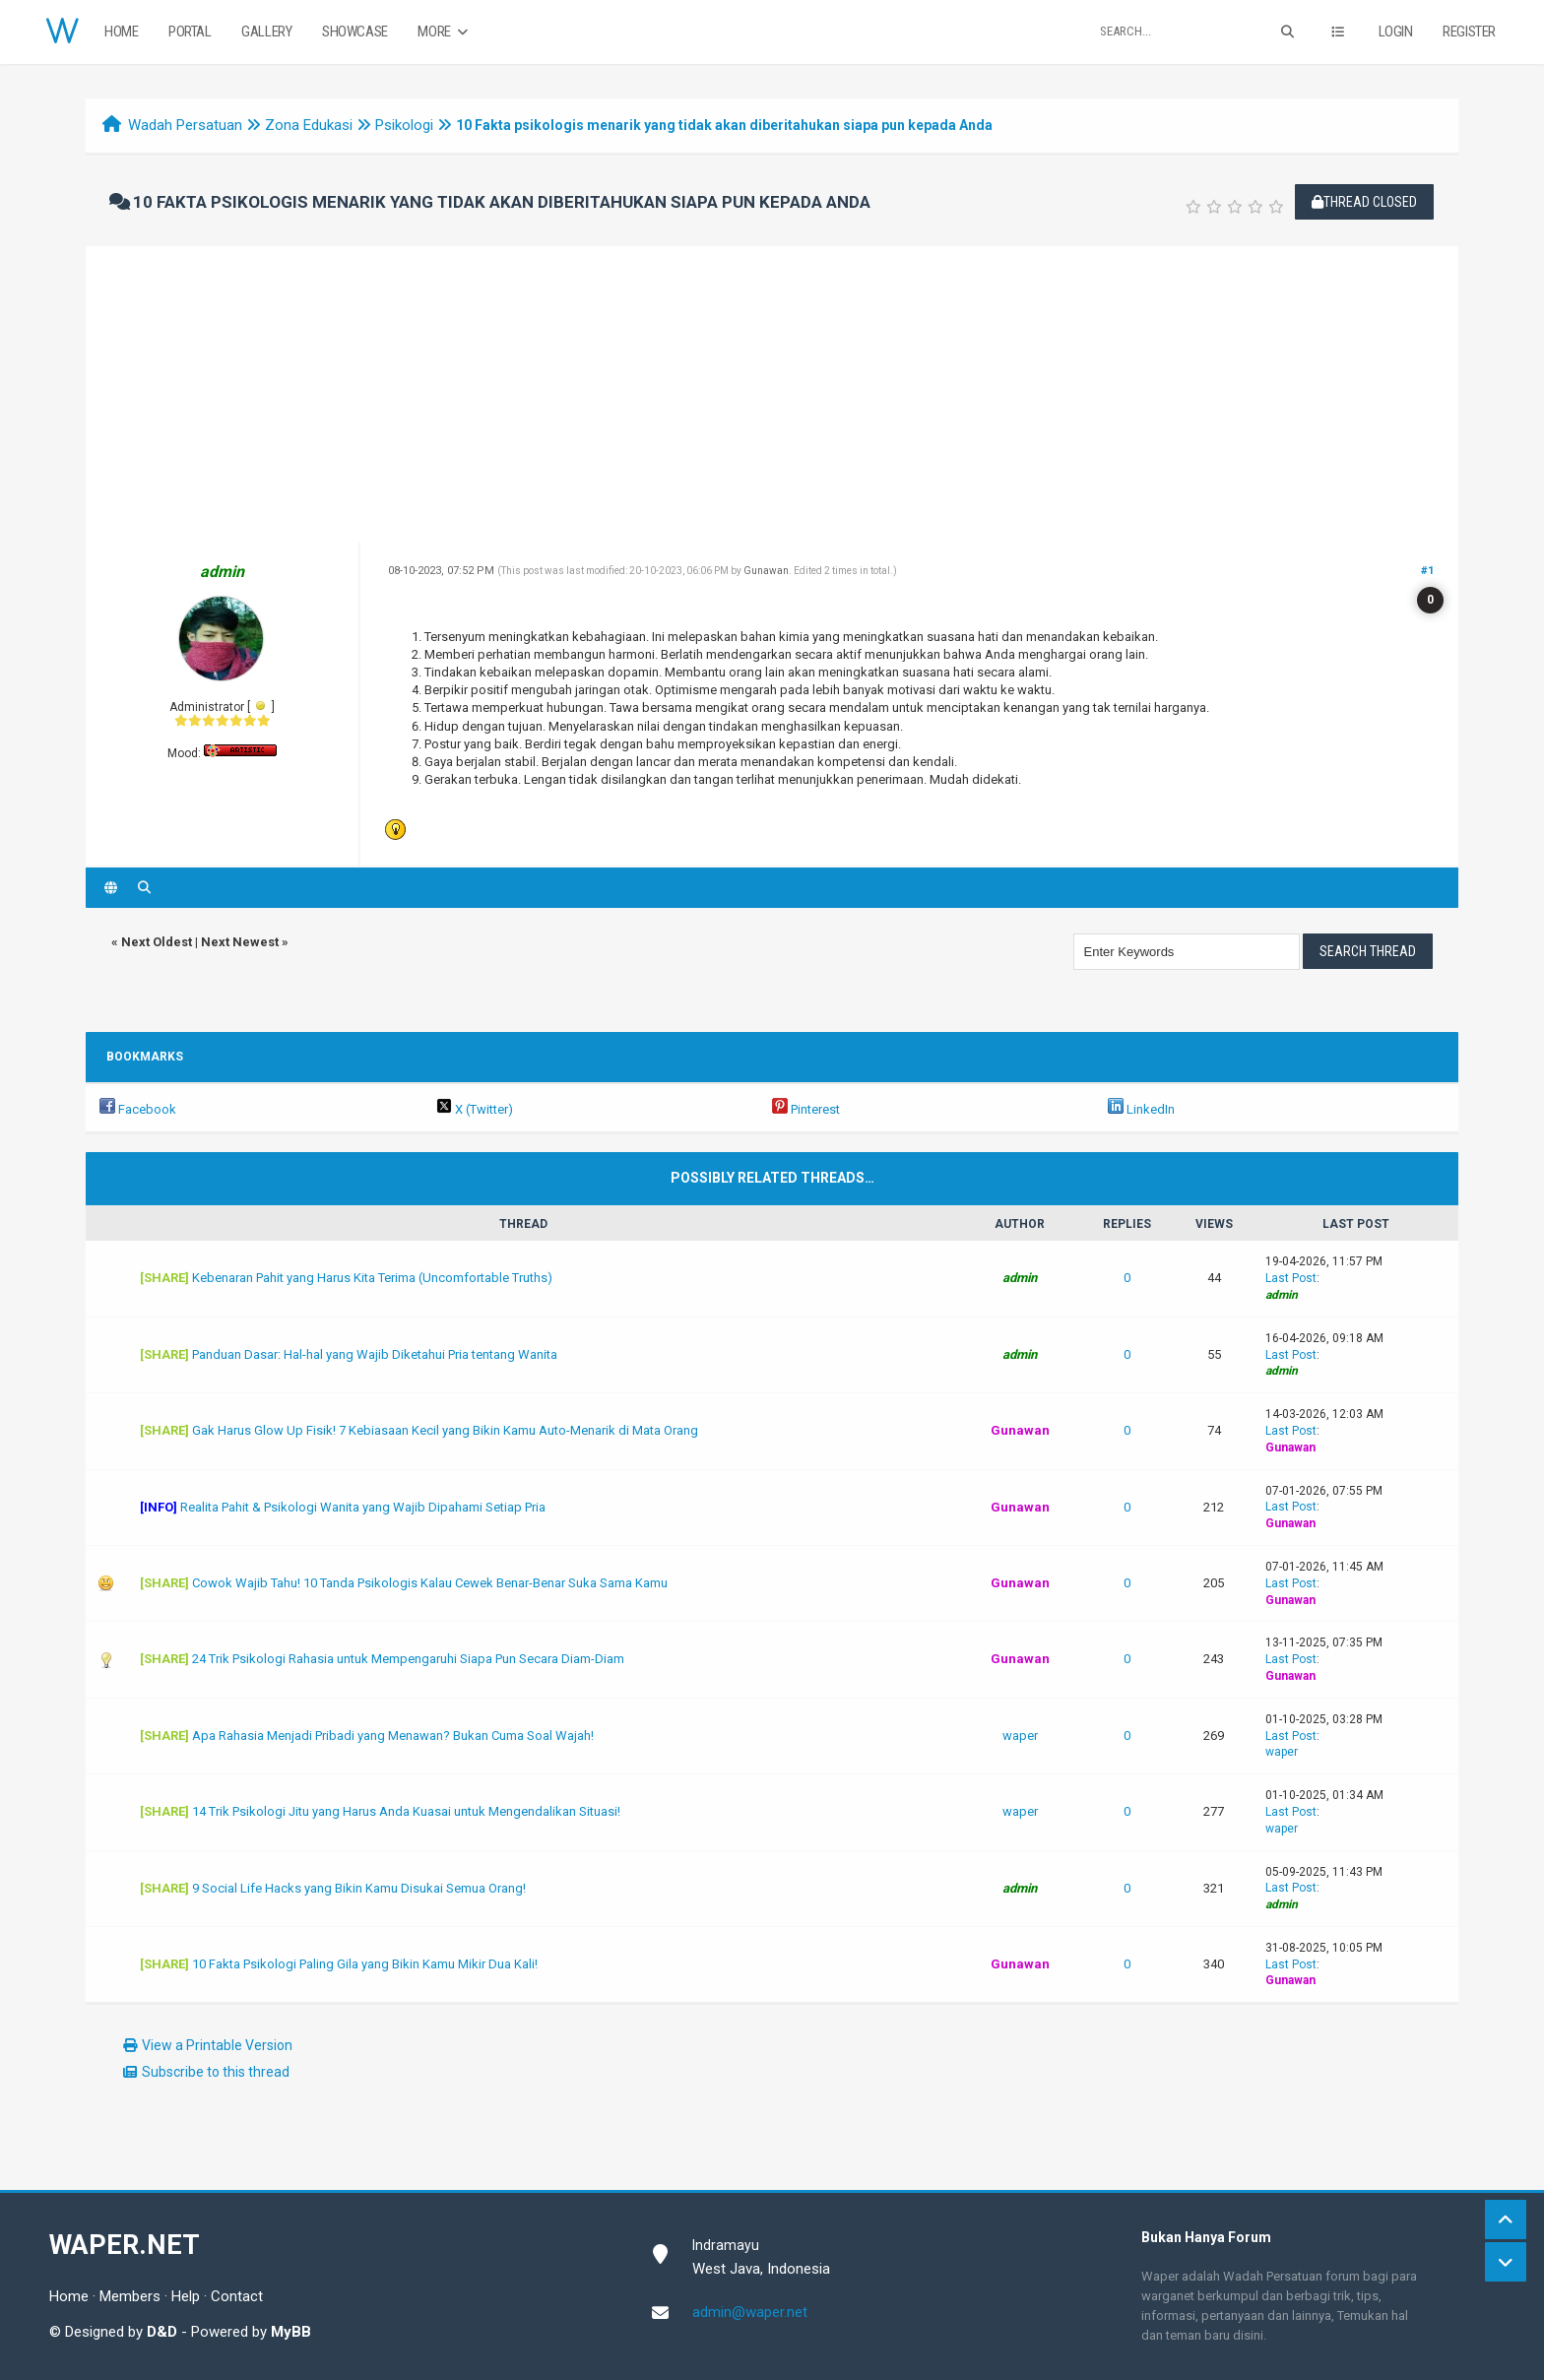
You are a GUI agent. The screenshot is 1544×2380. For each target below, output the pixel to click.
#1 (1427, 570)
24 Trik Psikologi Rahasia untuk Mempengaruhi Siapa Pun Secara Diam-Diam (408, 1658)
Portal (190, 31)
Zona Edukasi (309, 125)
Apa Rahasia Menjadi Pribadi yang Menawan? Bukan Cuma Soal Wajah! (393, 1735)
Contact (237, 2296)
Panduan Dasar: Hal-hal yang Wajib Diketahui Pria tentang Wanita (374, 1354)
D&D (162, 2332)
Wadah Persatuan (185, 125)
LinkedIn (1141, 1109)
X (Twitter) (474, 1109)
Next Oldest (156, 941)
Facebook (137, 1109)
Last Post (1291, 1278)
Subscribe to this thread (216, 2072)
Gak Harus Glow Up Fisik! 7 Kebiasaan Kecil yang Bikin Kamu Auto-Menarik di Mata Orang (445, 1430)
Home (121, 31)
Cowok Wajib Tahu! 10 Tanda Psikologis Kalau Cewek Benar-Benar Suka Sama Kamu (430, 1583)
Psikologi (404, 125)
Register (1469, 31)
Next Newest (240, 941)
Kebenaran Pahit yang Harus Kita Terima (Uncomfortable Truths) (372, 1277)
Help (185, 2296)
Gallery (266, 31)
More (445, 32)
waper (1020, 1735)
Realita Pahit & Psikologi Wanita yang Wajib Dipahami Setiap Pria (363, 1507)
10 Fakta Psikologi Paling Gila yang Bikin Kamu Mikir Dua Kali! (365, 1964)
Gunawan (766, 570)
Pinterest (806, 1109)
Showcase (355, 31)
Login (1396, 31)
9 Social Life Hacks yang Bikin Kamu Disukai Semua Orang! (359, 1888)
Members (130, 2296)
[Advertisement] (772, 394)
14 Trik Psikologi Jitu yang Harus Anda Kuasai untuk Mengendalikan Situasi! (406, 1811)
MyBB (291, 2332)
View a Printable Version (217, 2045)
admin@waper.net (749, 2312)
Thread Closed (1364, 202)
